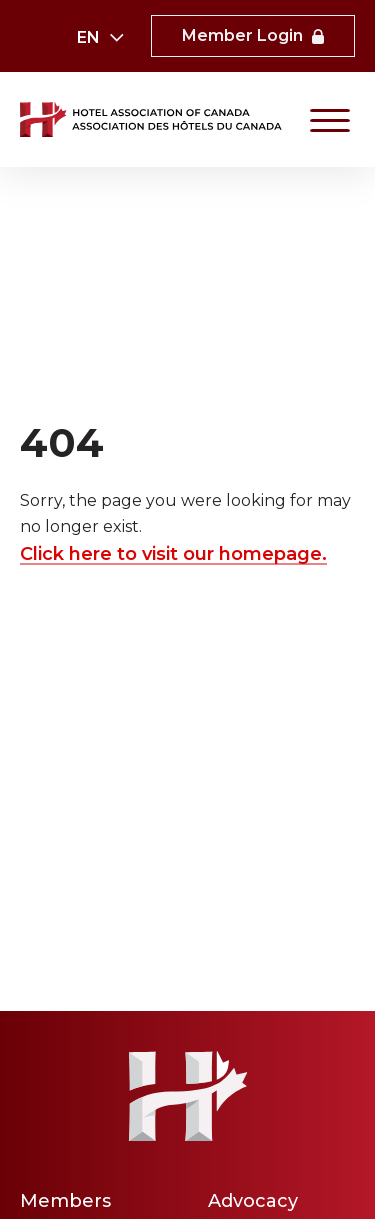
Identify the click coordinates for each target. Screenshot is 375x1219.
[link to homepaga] (152, 119)
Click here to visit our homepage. (173, 553)
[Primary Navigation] (330, 120)
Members (65, 1201)
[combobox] (99, 38)
